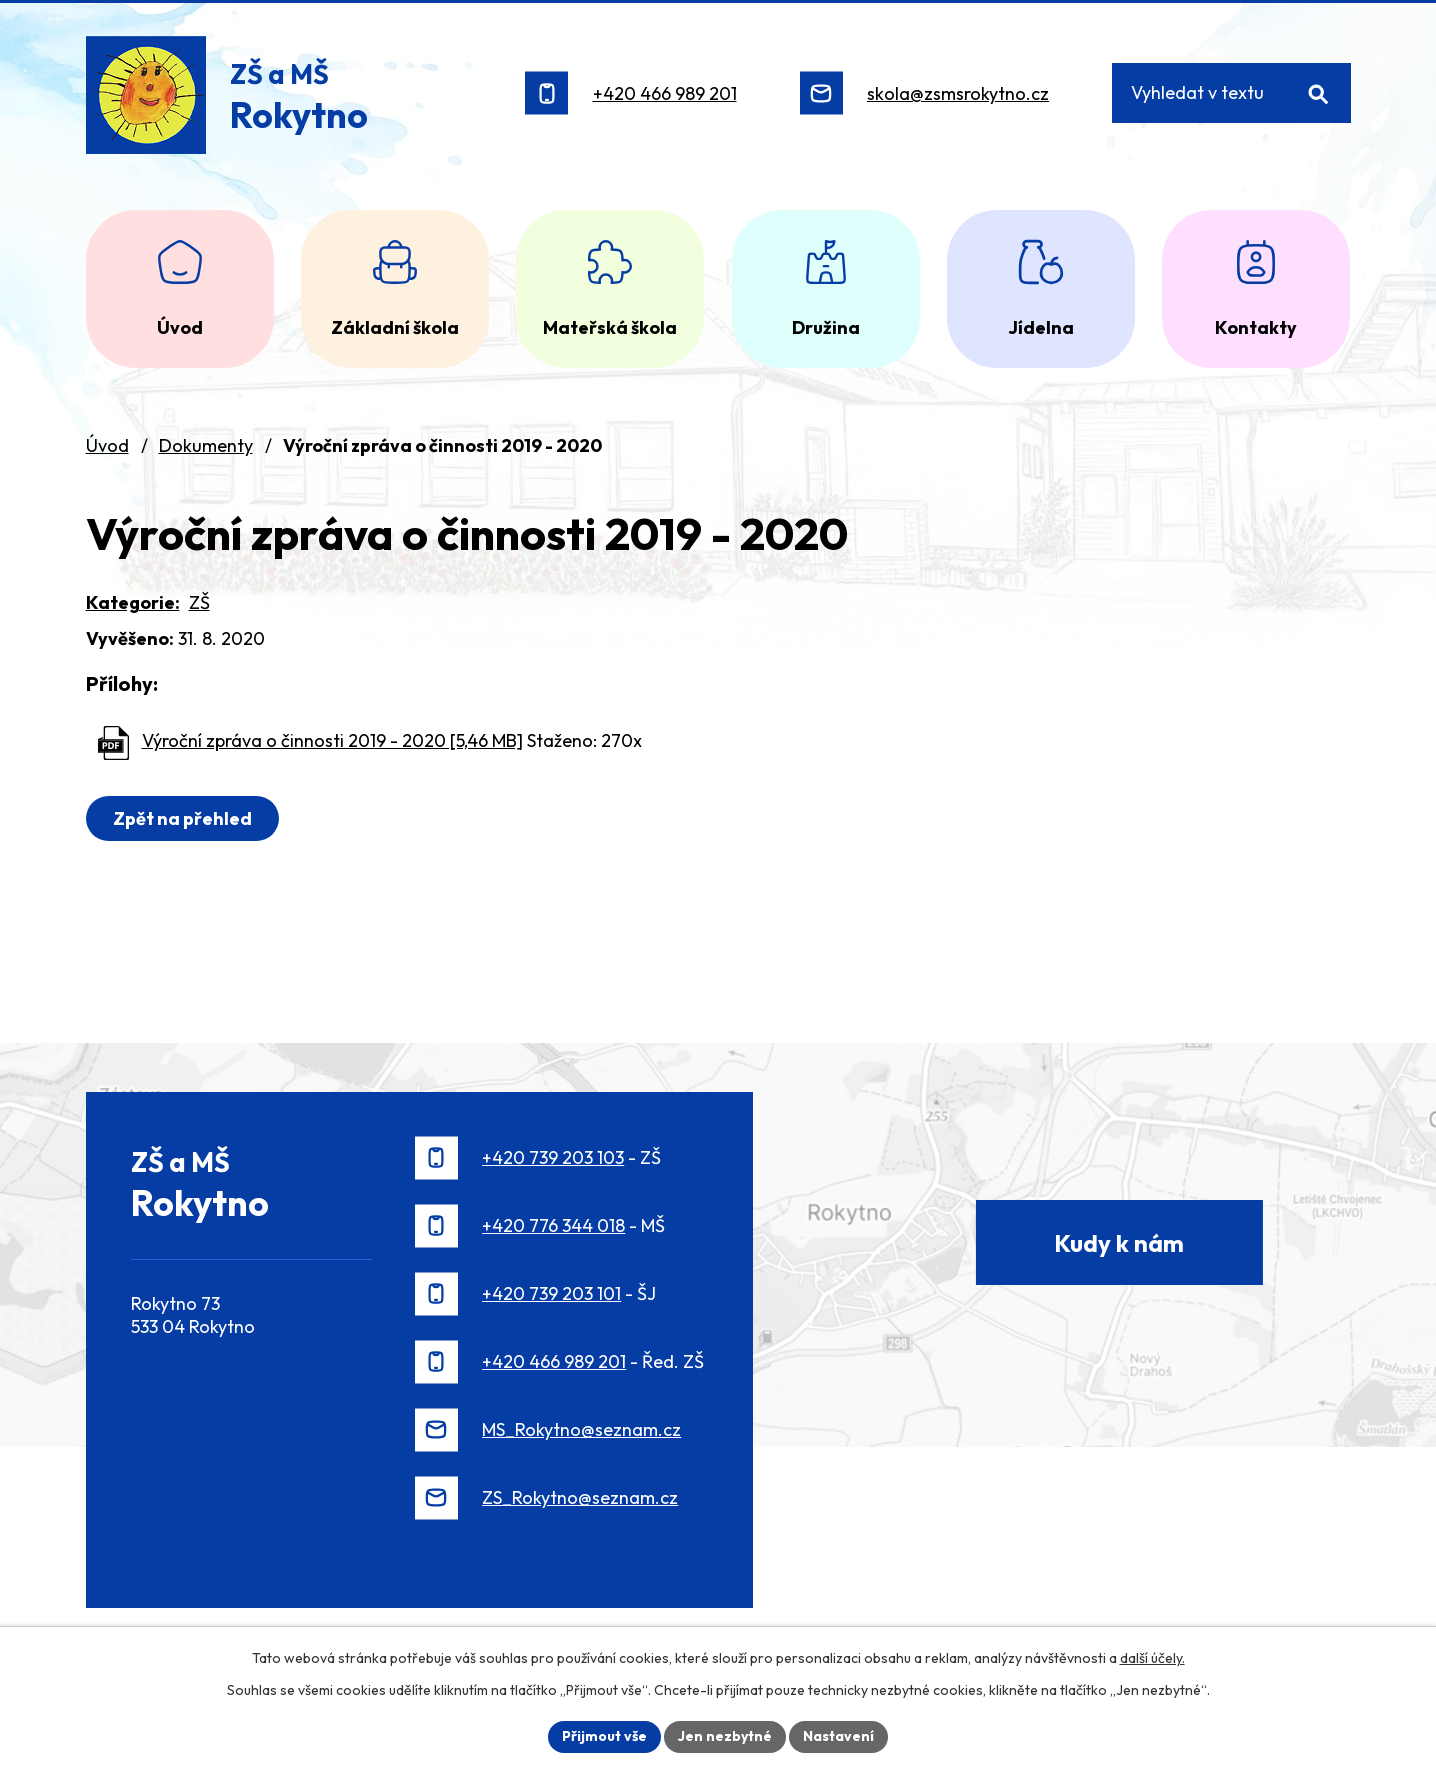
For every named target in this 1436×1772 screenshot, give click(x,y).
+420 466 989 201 (665, 93)
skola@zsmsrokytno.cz (958, 93)
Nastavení (838, 1736)
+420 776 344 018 (553, 1225)
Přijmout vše (604, 1736)
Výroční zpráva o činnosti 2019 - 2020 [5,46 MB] (332, 740)
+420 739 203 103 (553, 1157)
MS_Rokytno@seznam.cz (581, 1429)
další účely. (1152, 1658)
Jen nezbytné (725, 1736)
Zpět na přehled (182, 818)
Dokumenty (206, 445)
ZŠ (199, 602)
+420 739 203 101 (551, 1293)
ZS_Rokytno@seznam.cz (580, 1497)
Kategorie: (133, 602)
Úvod (107, 445)
